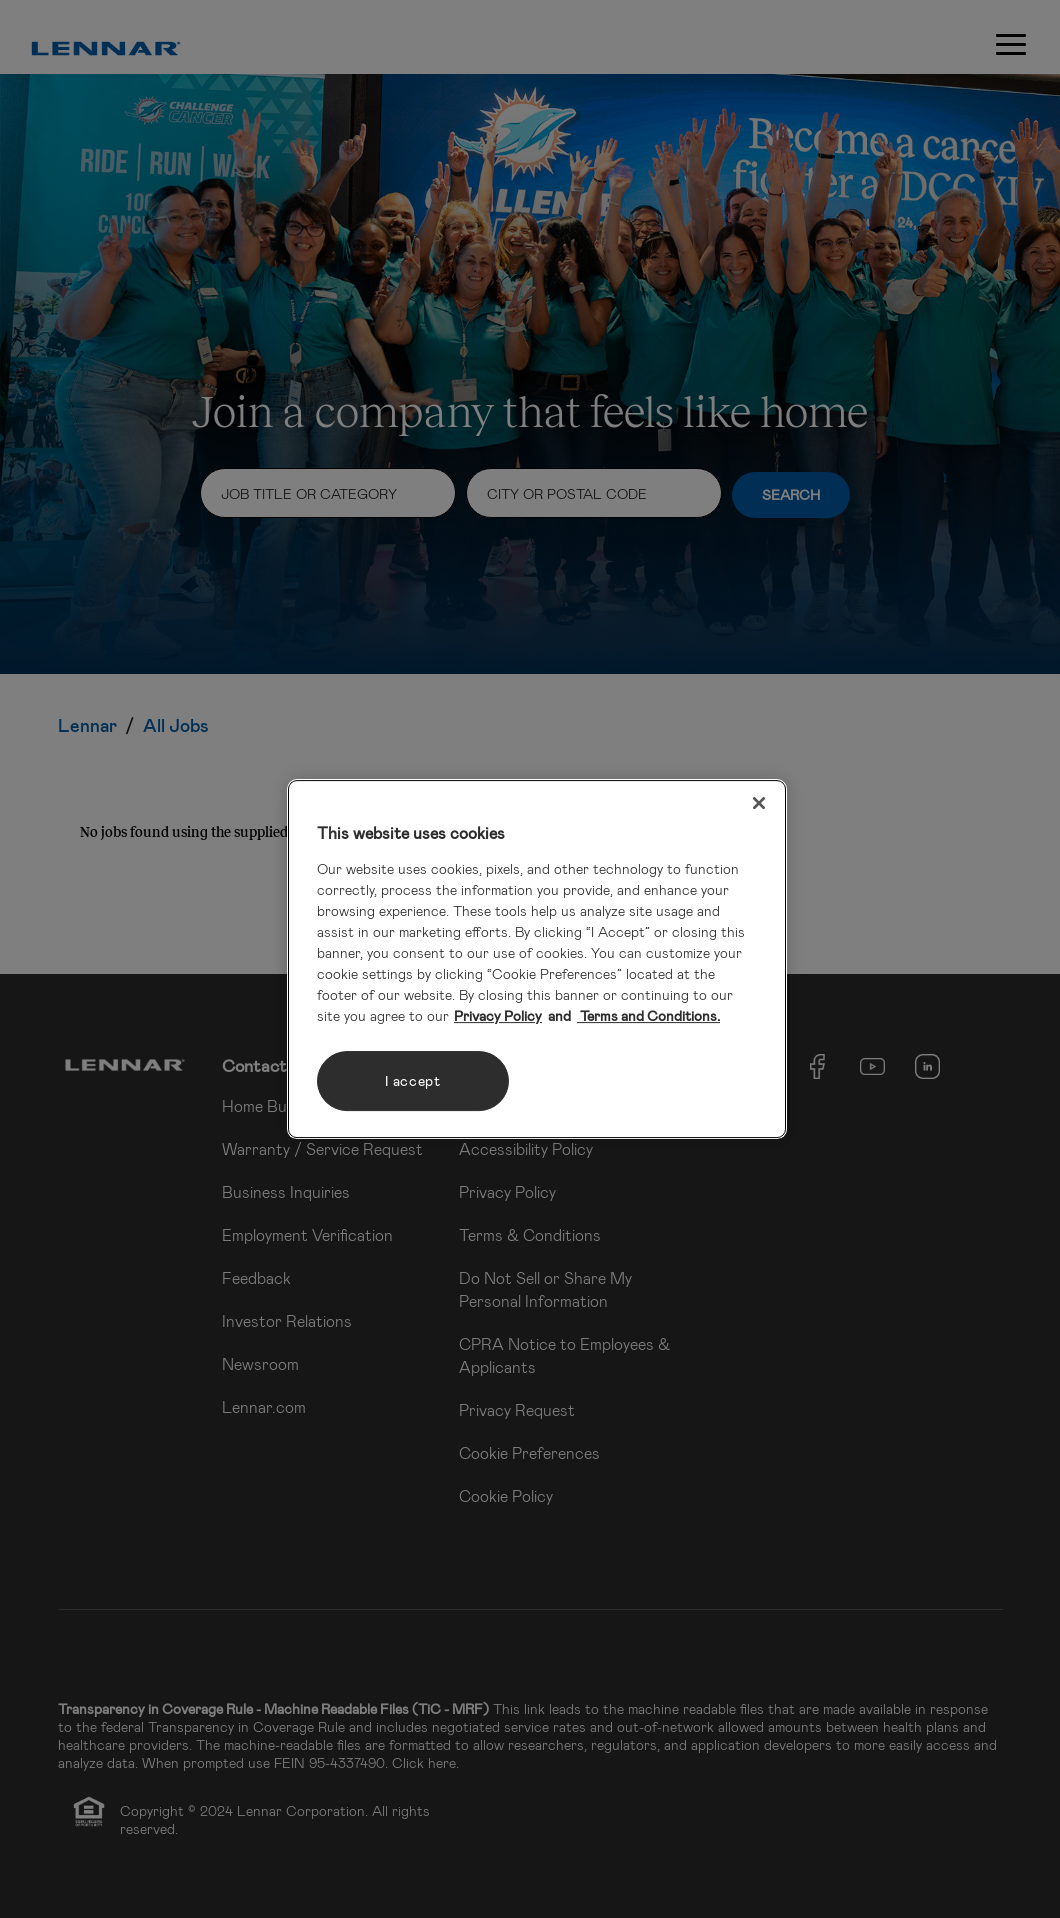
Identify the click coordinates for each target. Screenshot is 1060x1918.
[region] (537, 959)
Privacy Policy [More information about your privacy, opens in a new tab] (498, 1015)
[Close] (759, 803)
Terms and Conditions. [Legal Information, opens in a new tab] (648, 1015)
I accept (413, 1080)
